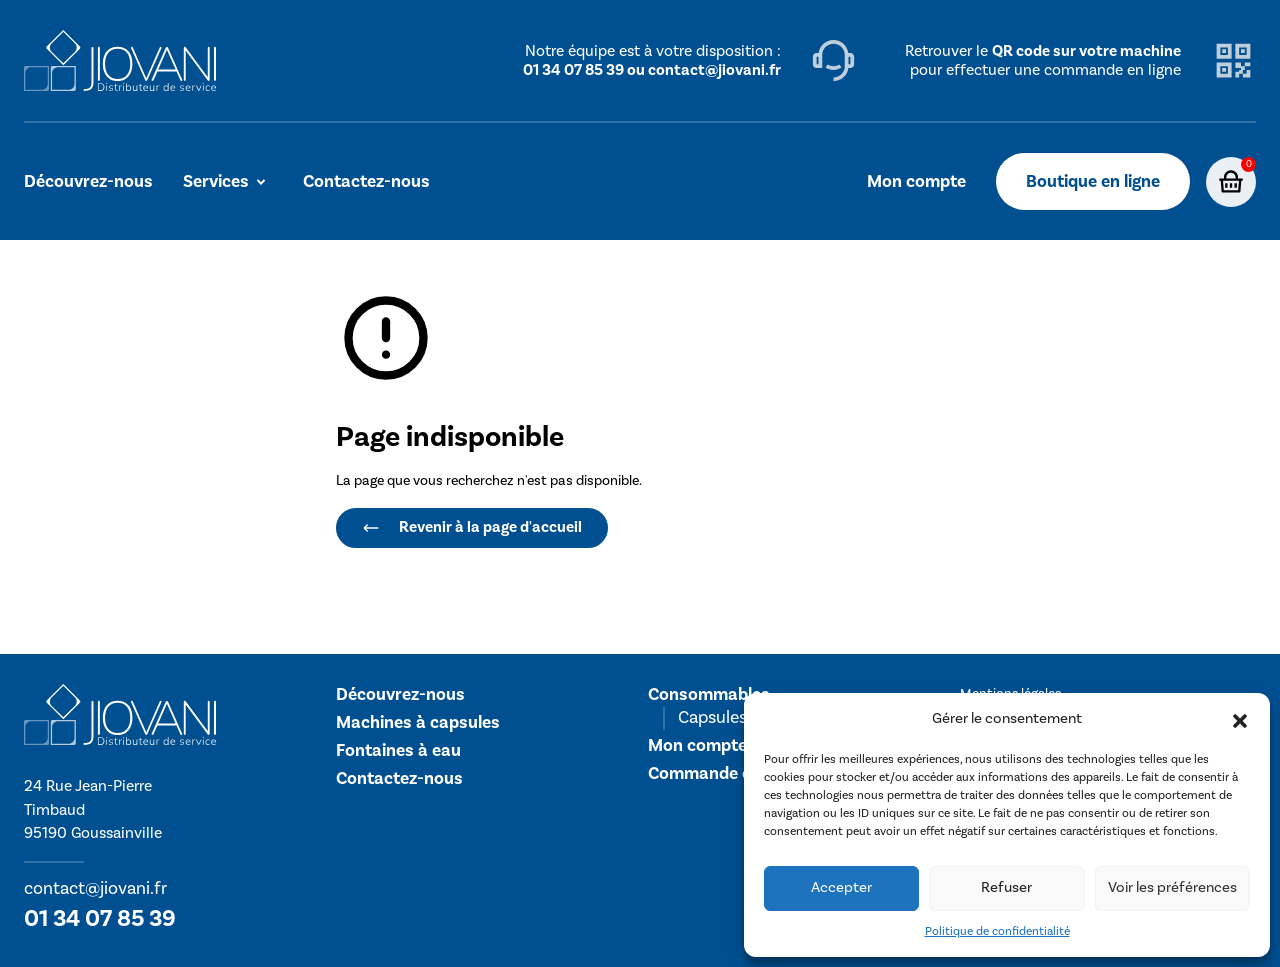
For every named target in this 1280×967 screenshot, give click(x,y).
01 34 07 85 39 (100, 918)
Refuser (1006, 887)
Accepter (841, 887)
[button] (1240, 720)
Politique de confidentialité (997, 931)
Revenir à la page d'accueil (472, 527)
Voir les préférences (1172, 887)
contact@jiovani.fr (95, 888)
